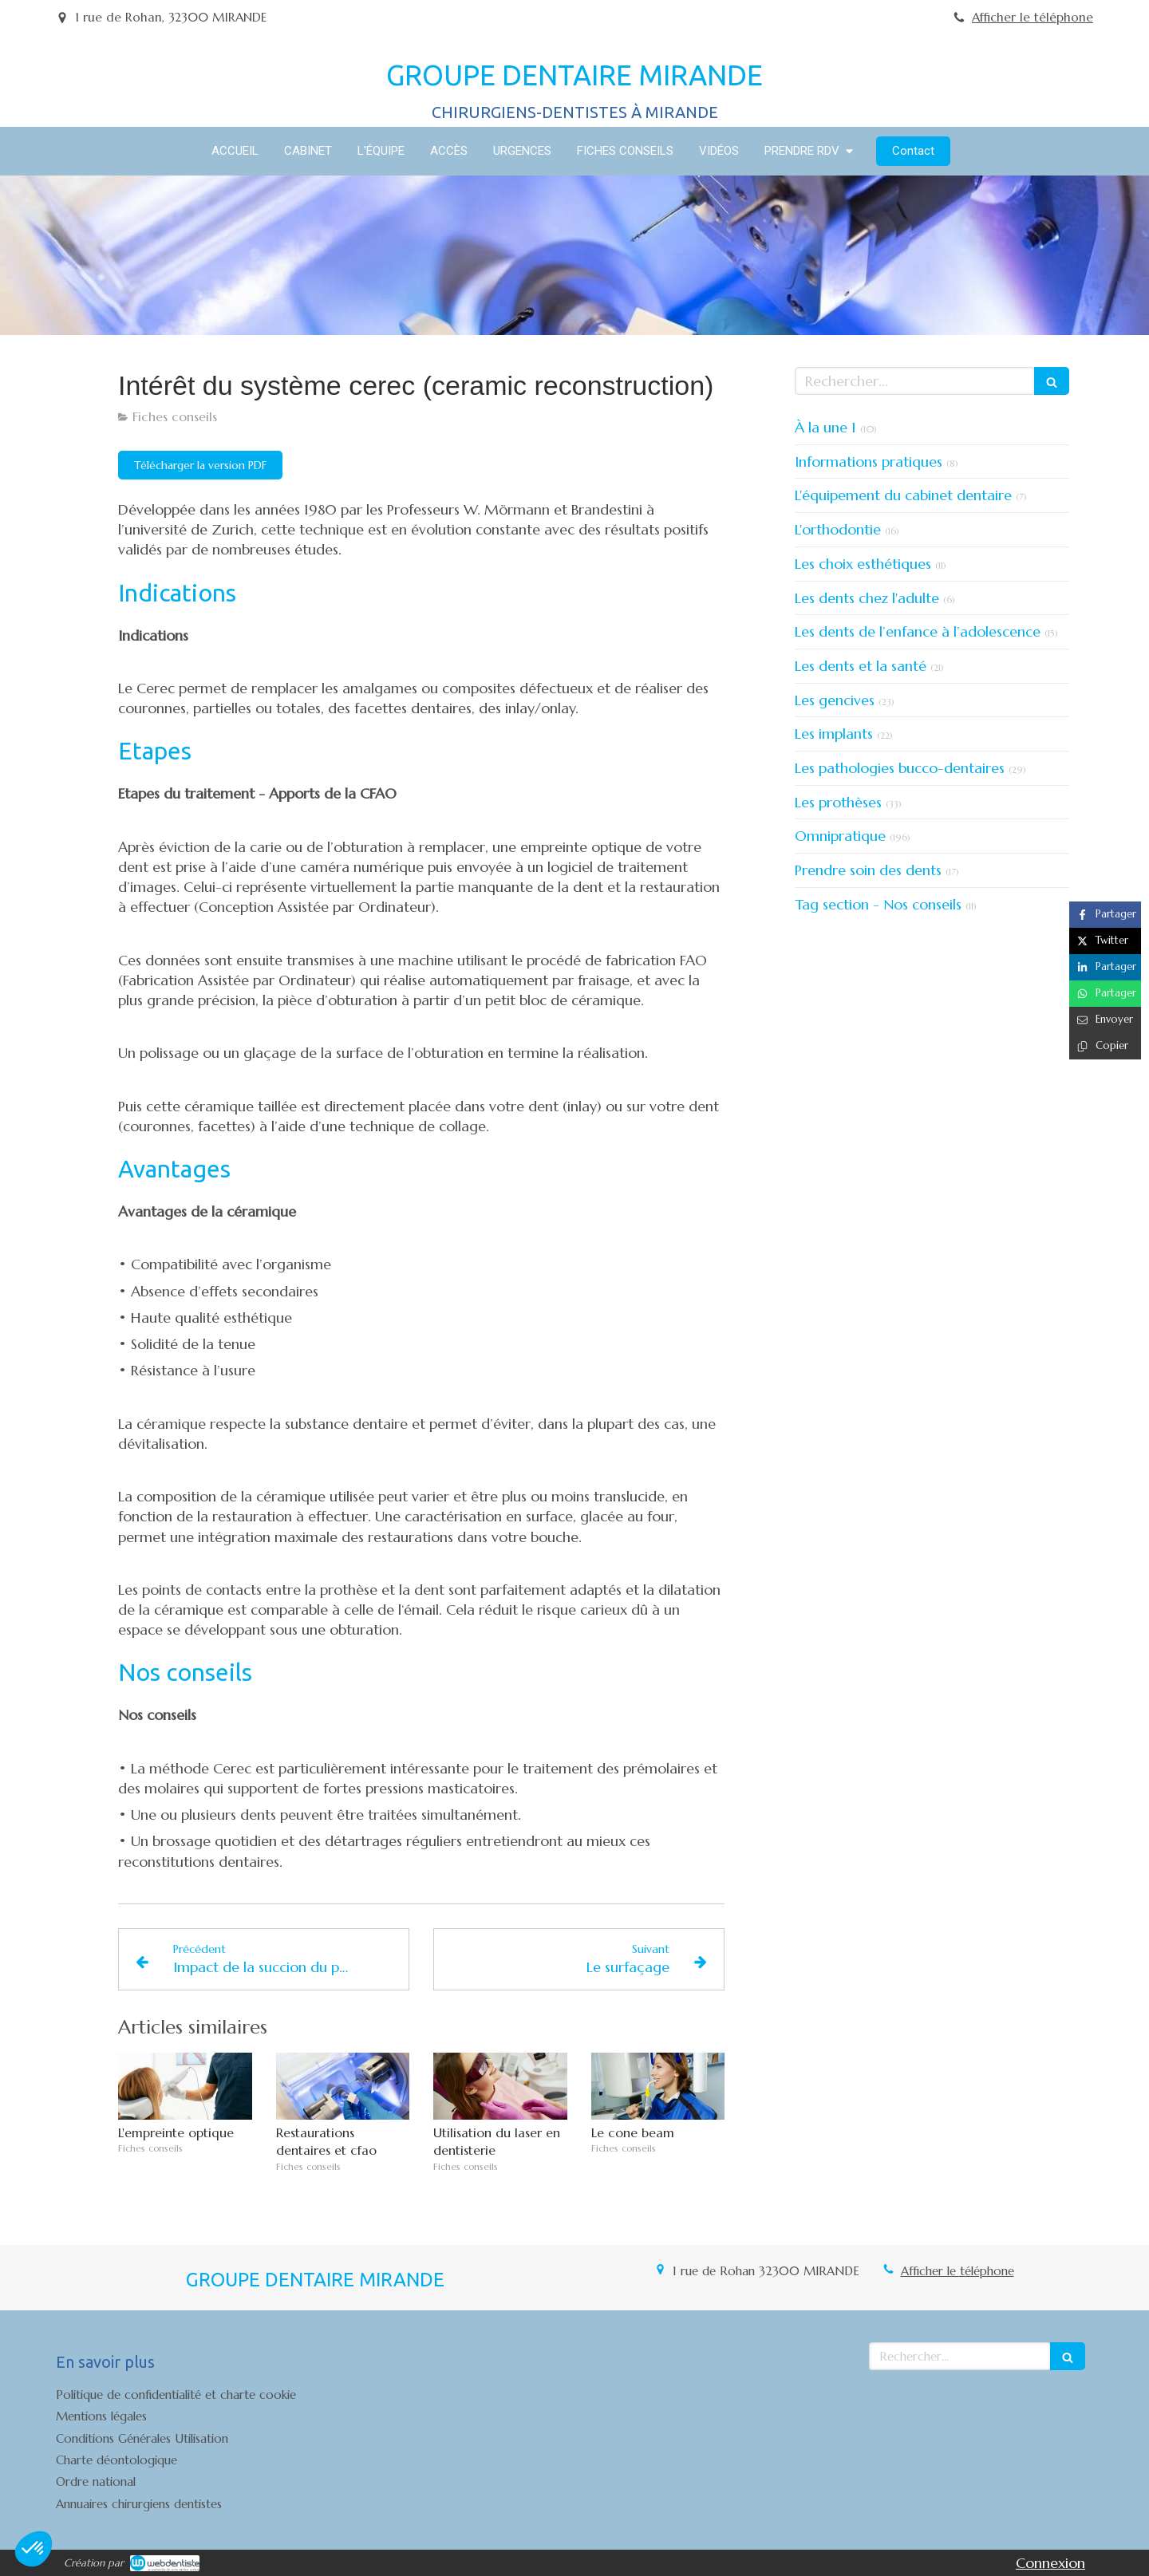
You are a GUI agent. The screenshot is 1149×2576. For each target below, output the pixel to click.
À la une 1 (825, 427)
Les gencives (835, 700)
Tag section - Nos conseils (878, 904)
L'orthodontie (838, 529)
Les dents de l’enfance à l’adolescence (917, 631)
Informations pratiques (868, 461)
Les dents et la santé (860, 666)
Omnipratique (840, 835)
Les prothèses (838, 802)
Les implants (834, 733)
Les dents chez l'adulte (867, 598)
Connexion (1050, 2563)
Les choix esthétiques (863, 563)
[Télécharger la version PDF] (200, 465)
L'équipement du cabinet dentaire (903, 495)
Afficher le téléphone (1032, 17)
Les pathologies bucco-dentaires (900, 768)
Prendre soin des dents (868, 870)
